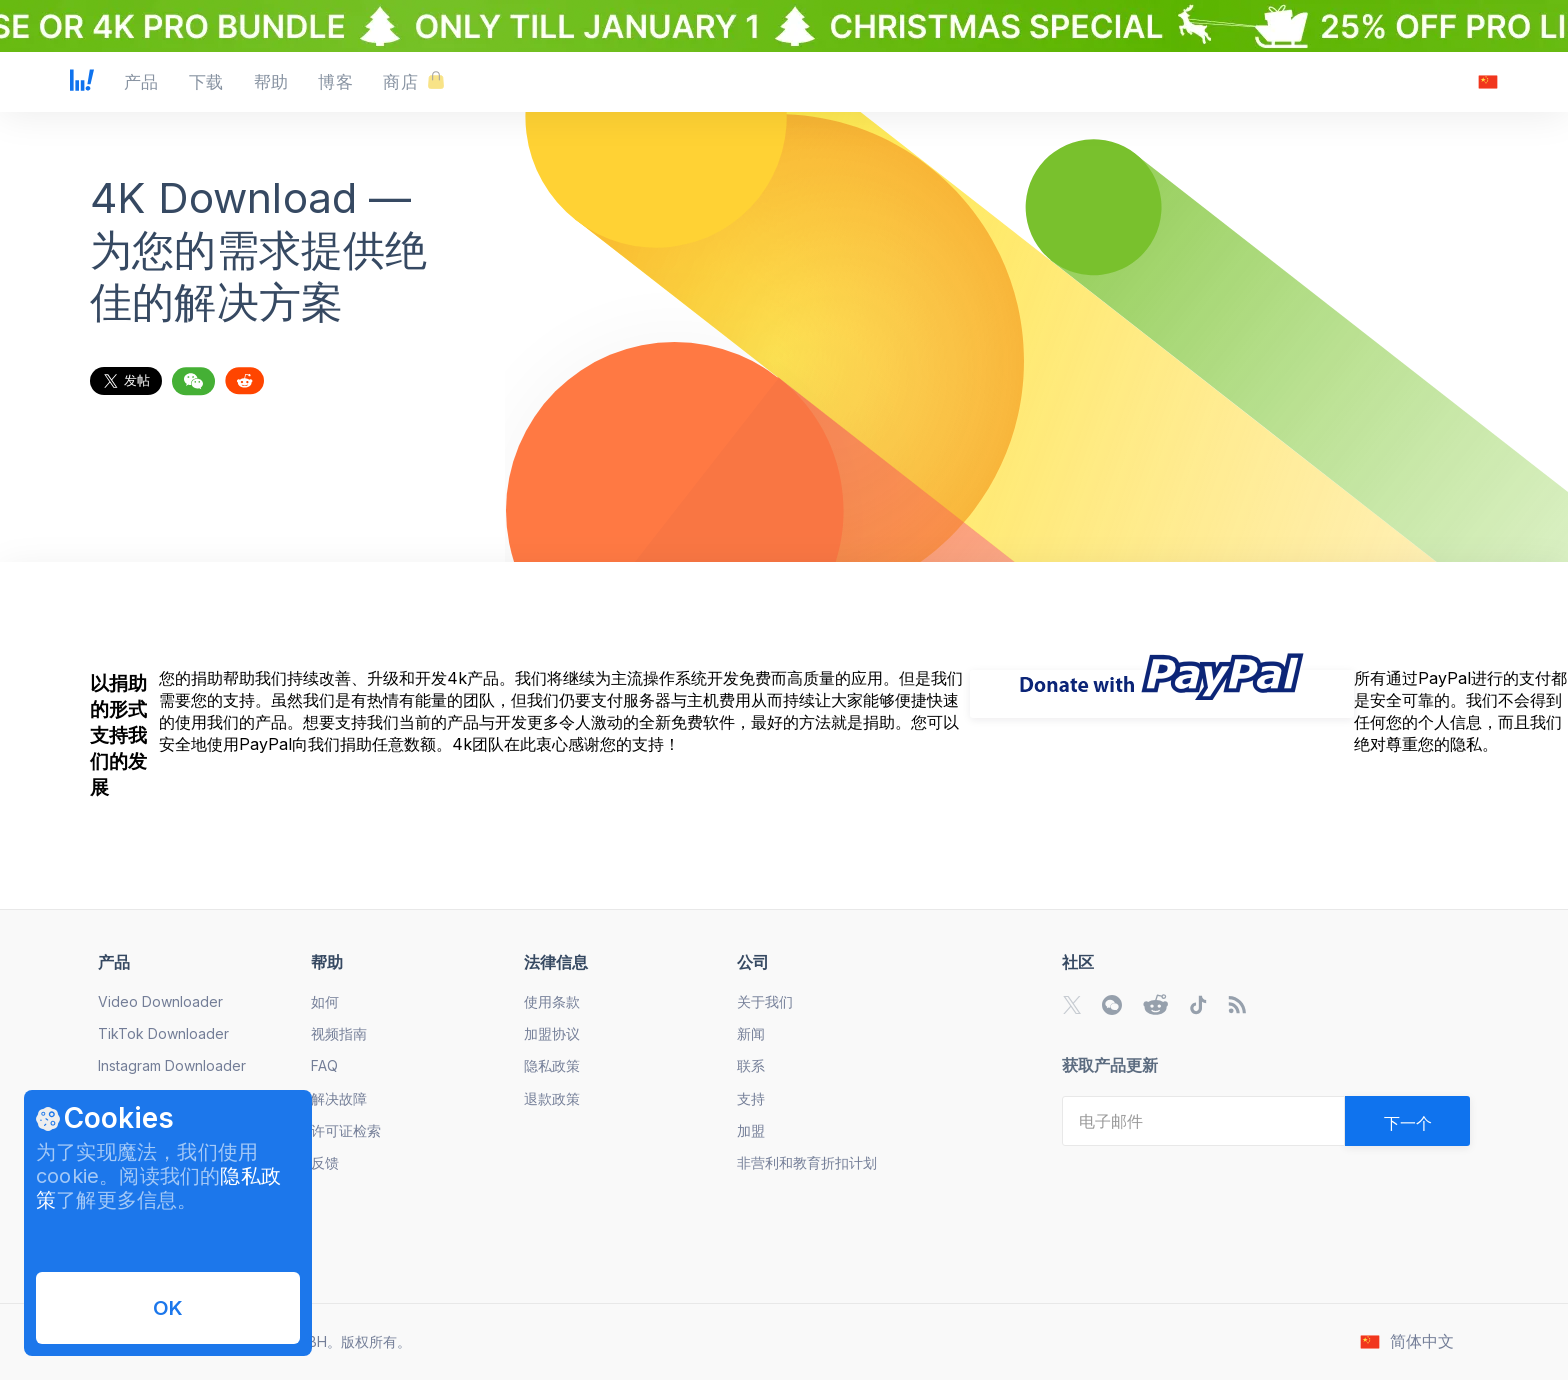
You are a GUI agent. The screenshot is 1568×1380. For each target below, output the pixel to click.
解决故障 (339, 1098)
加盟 (751, 1130)
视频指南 (339, 1033)
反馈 (325, 1162)
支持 (751, 1098)
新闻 (751, 1033)
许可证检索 (346, 1130)
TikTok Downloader (163, 1033)
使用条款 (552, 1001)
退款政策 (552, 1098)
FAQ (324, 1065)
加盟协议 (552, 1033)
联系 (751, 1065)
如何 (325, 1001)
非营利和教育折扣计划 (807, 1162)
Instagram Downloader (172, 1065)
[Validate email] (1407, 1121)
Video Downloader (160, 1001)
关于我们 (765, 1001)
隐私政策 (552, 1065)
